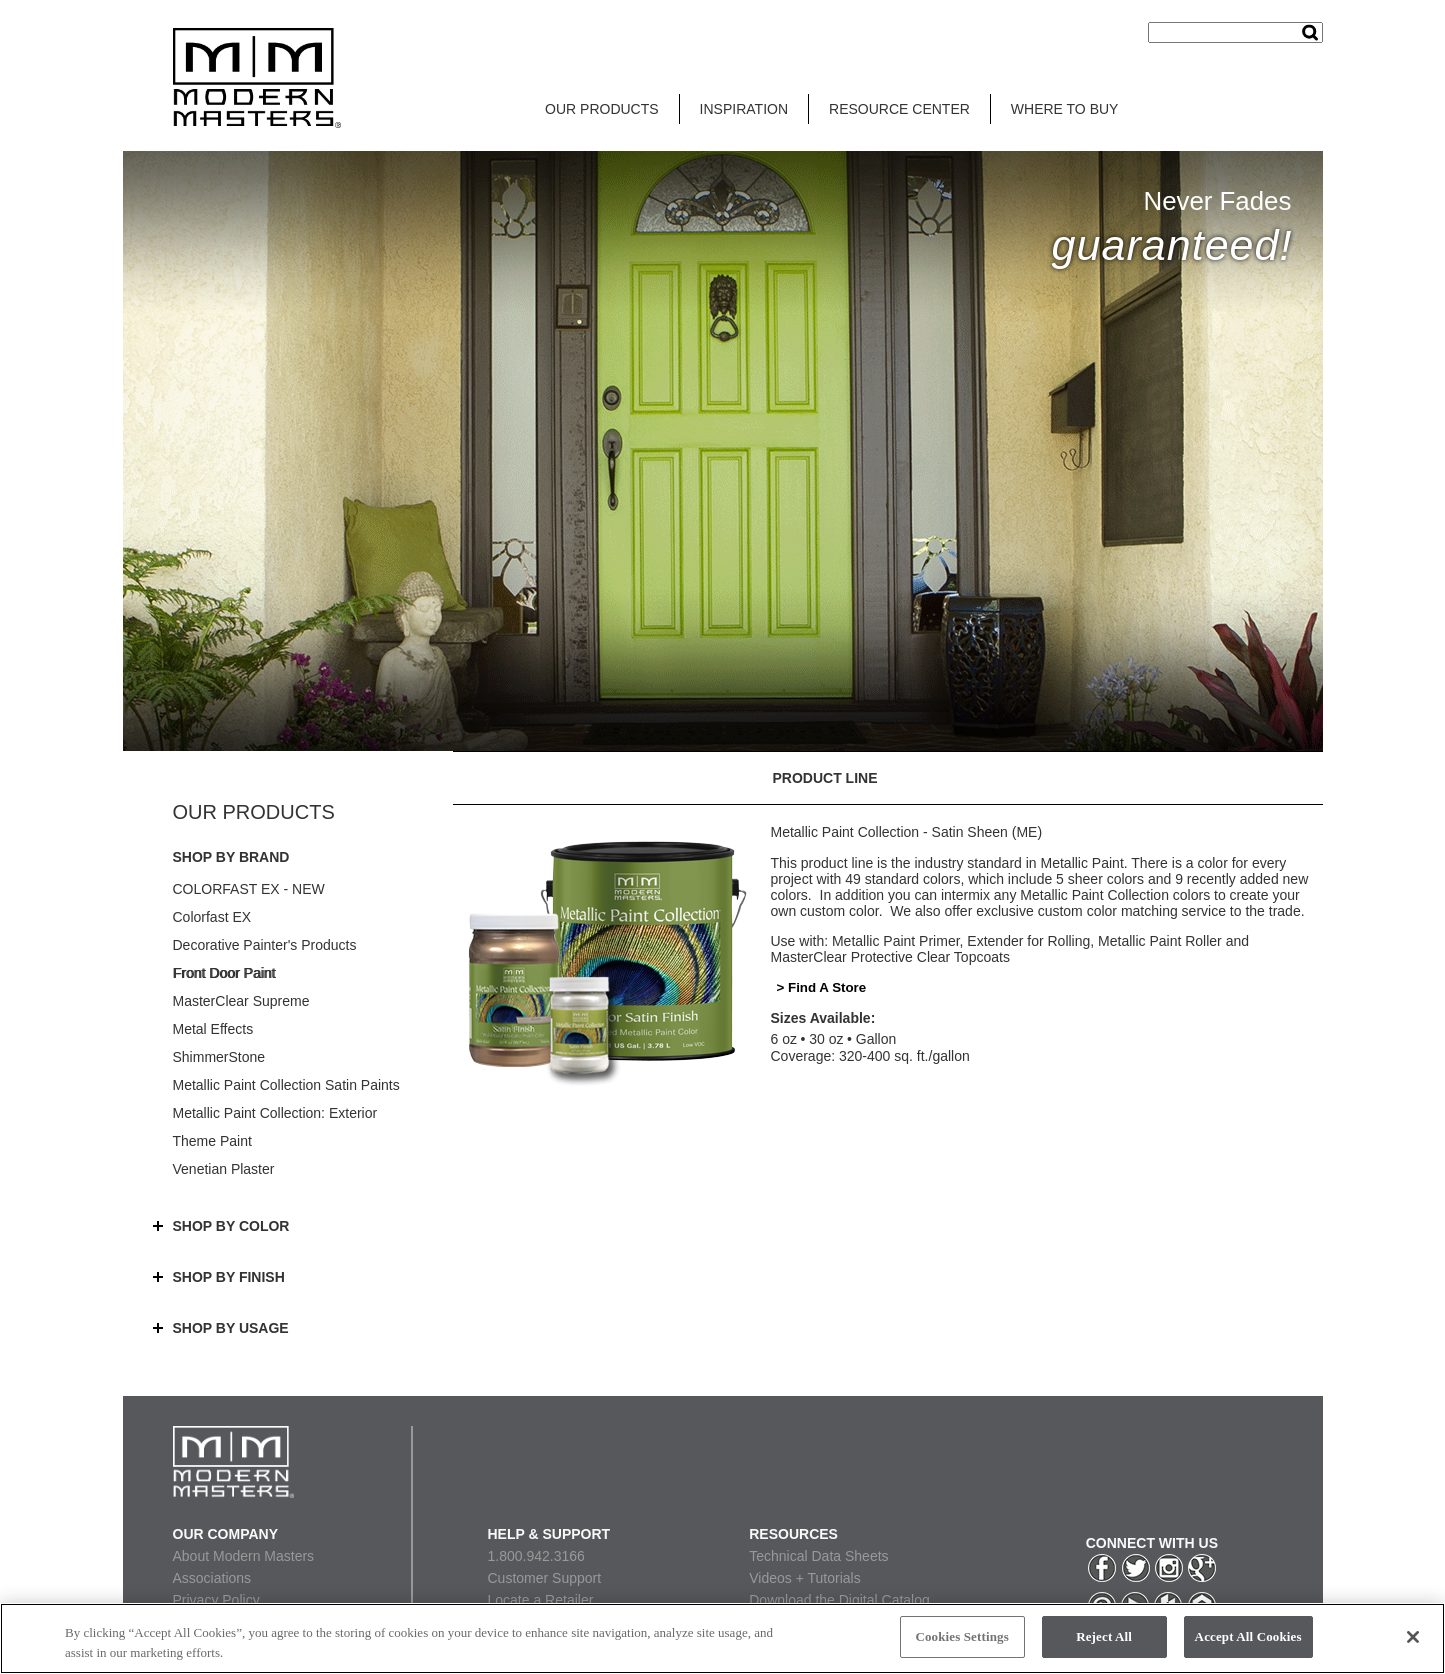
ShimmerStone (219, 1057)
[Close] (1413, 1637)
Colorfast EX (212, 917)
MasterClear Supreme (241, 1001)
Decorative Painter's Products (265, 945)
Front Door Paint (224, 973)
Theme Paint (212, 1141)
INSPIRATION (744, 109)
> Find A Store (822, 987)
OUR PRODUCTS (602, 109)
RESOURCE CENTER (899, 109)
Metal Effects (213, 1029)
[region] (722, 1638)
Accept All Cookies (1248, 1636)
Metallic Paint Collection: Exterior (275, 1113)
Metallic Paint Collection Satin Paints (286, 1085)
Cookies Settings (961, 1636)
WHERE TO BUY (1065, 109)
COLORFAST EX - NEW (249, 889)
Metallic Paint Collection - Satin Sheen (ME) (907, 832)
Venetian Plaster (224, 1169)
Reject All (1104, 1636)
